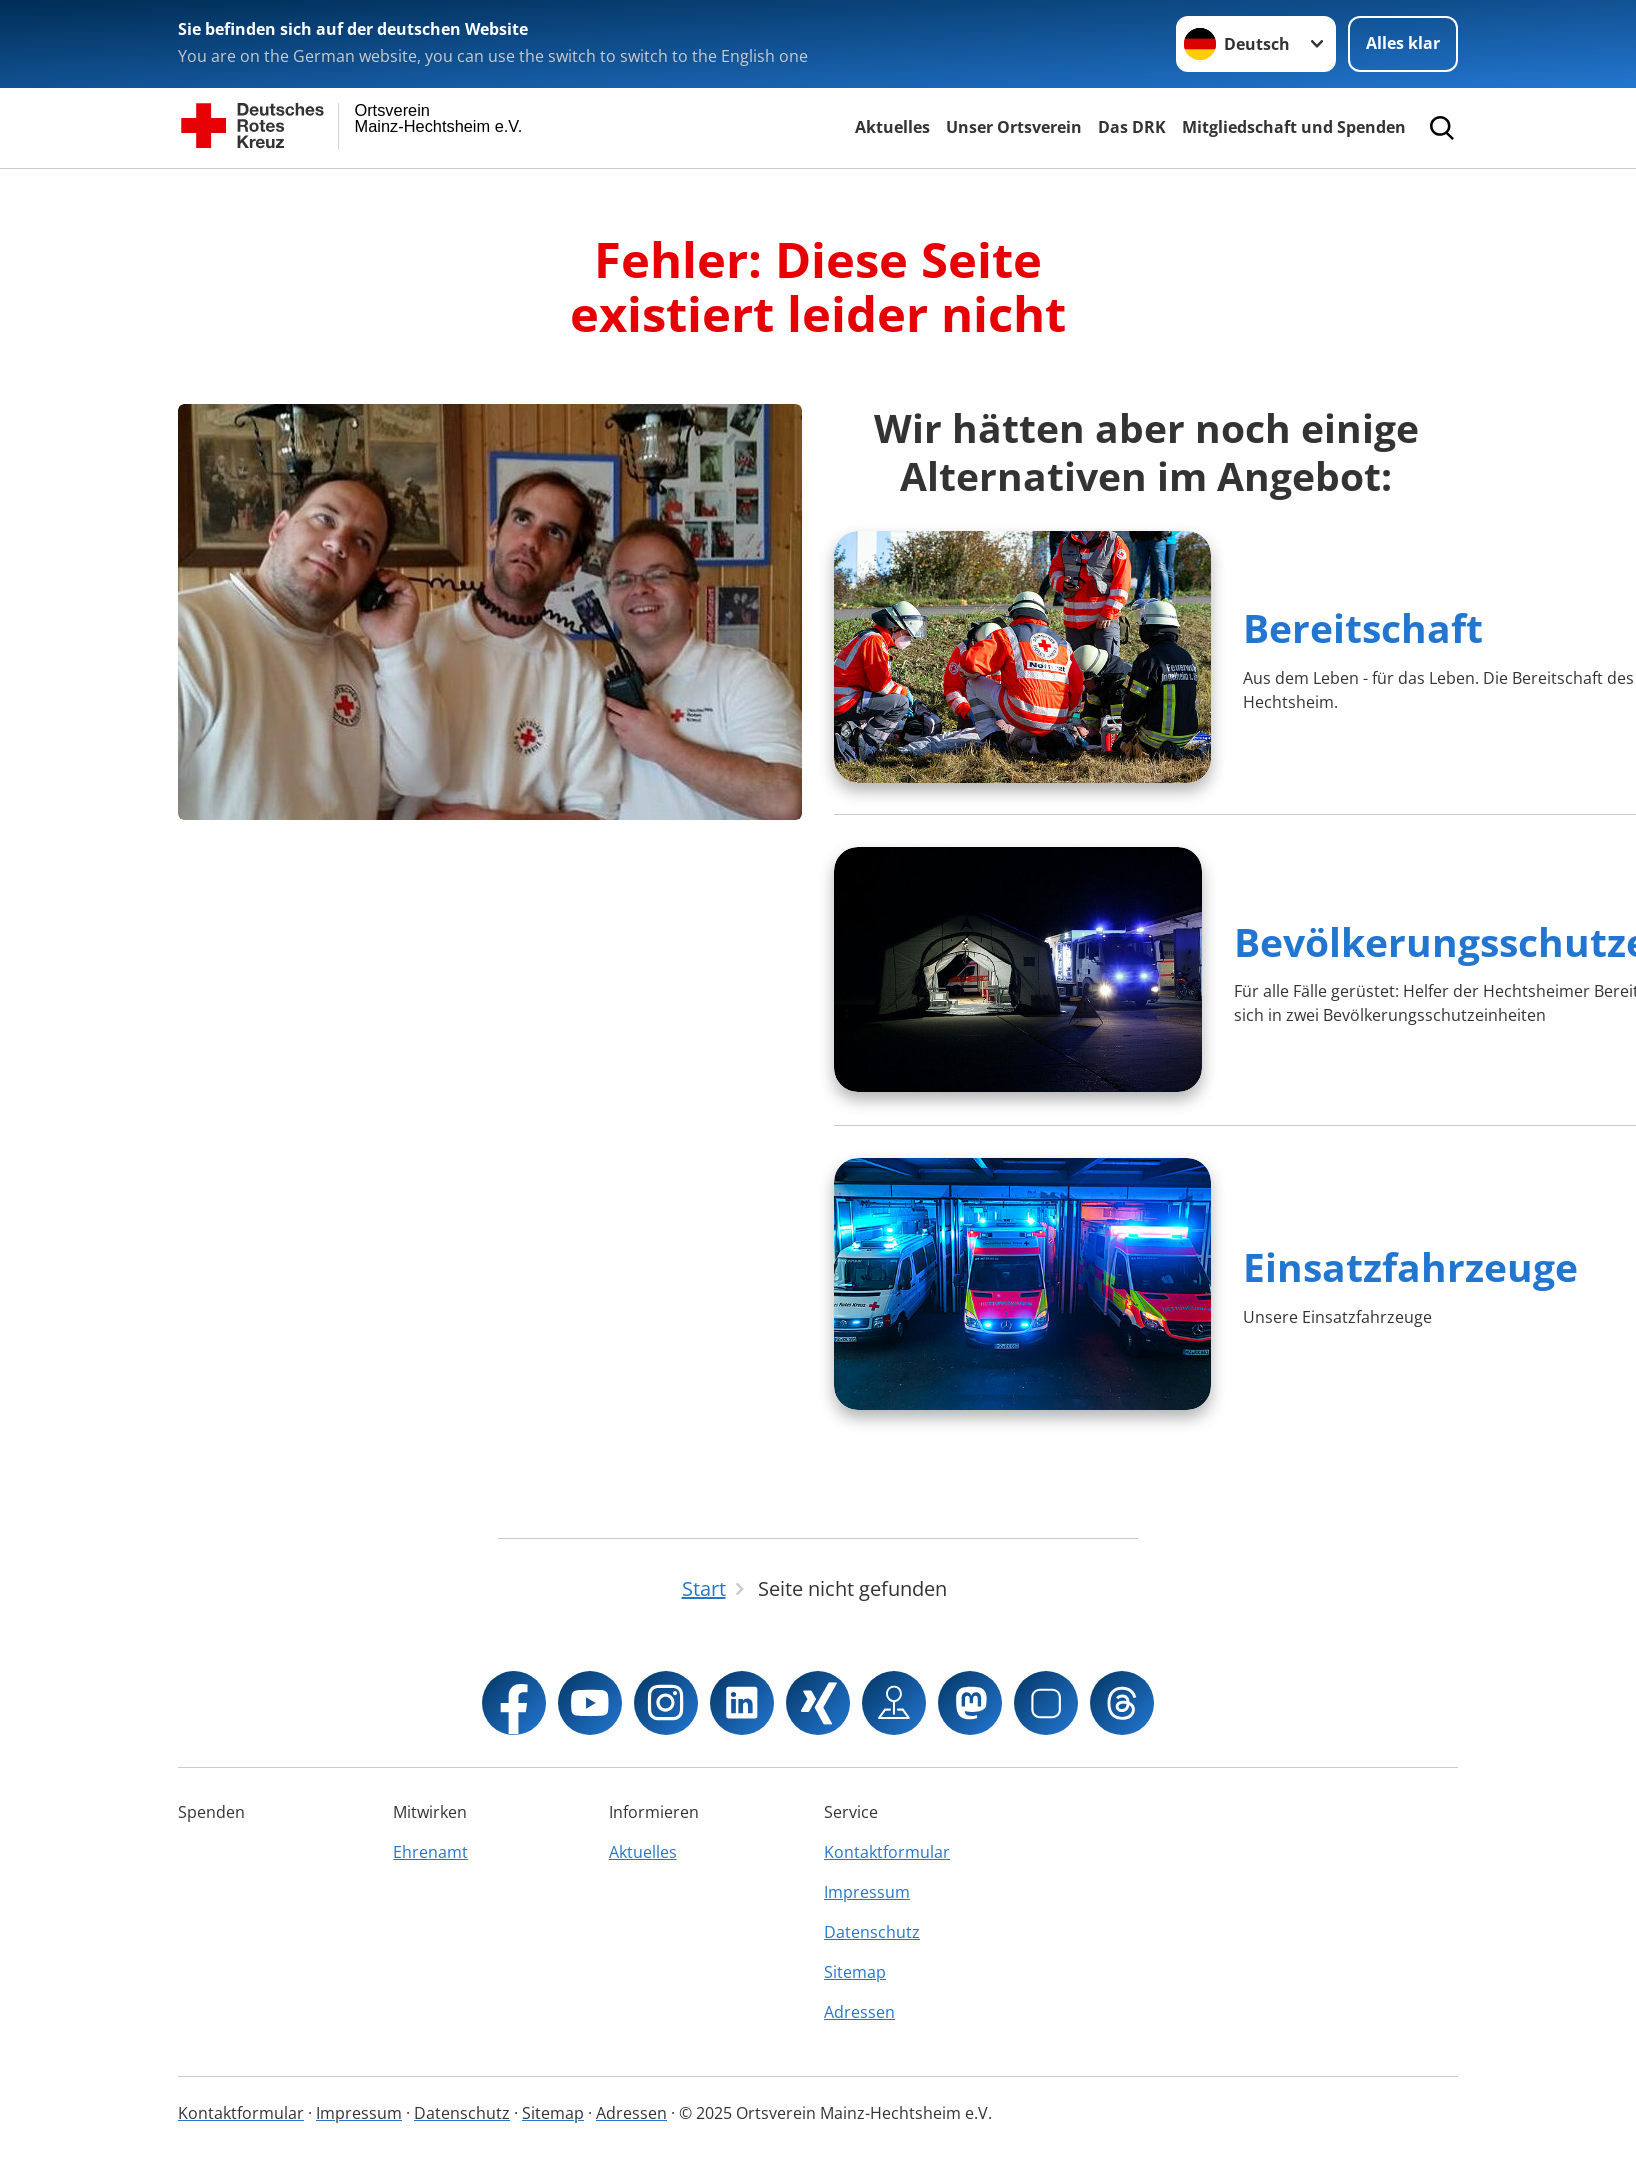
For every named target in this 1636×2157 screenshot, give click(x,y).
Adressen (859, 2012)
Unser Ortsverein (1014, 127)
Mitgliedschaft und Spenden (1294, 127)
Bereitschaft (1363, 627)
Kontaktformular (887, 1852)
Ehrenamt (430, 1852)
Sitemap (855, 1972)
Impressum (867, 1892)
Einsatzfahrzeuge (1410, 1266)
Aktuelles (892, 127)
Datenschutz (872, 1932)
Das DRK (1132, 127)
